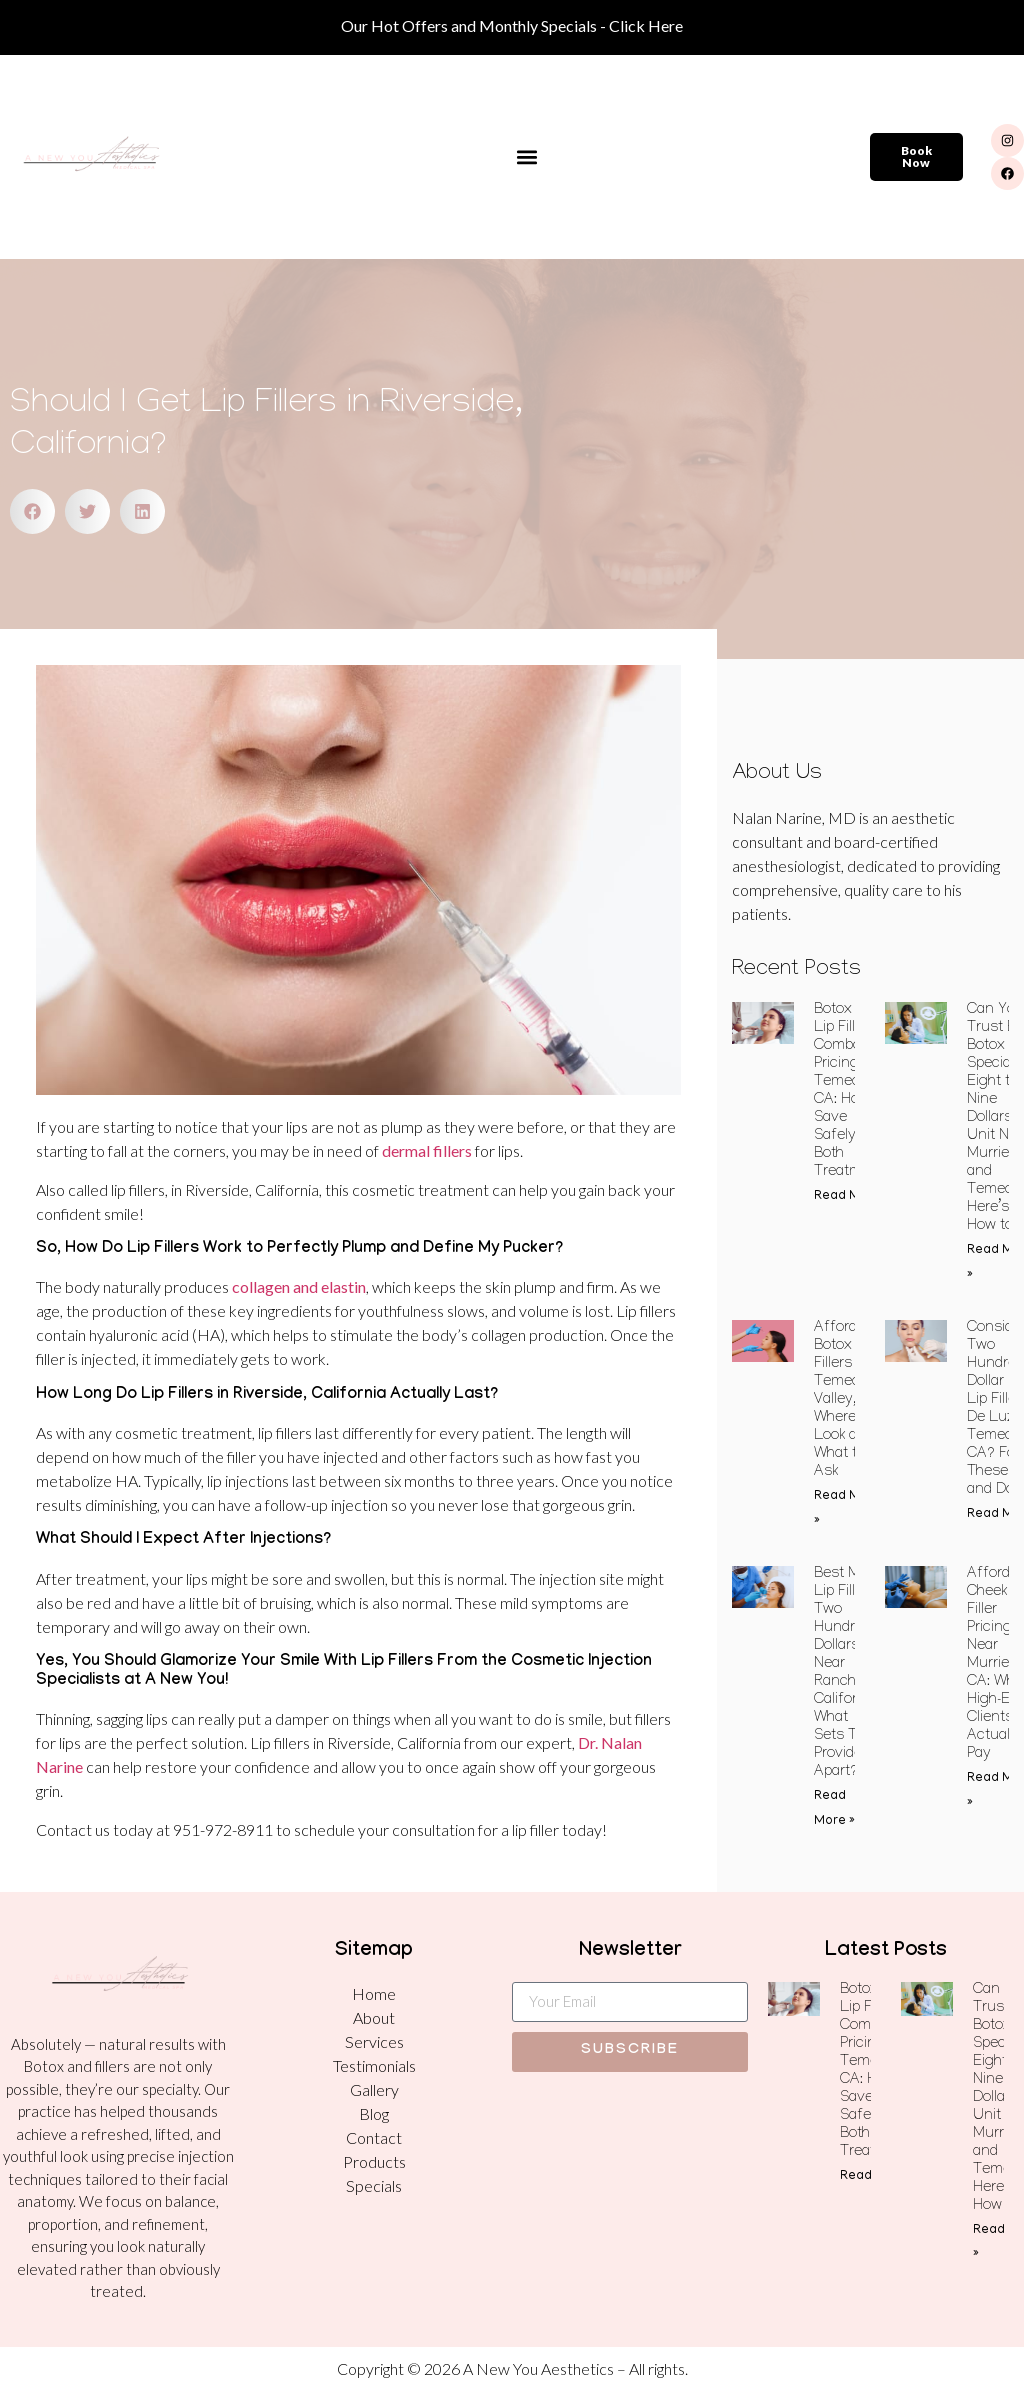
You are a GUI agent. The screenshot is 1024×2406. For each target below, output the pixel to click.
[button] (527, 157)
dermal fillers (427, 1150)
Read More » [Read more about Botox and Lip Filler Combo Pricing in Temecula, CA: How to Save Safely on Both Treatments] (852, 1196)
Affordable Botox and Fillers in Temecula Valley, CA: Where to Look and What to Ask (849, 1401)
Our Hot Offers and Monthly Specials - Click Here (512, 25)
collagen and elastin (299, 1286)
